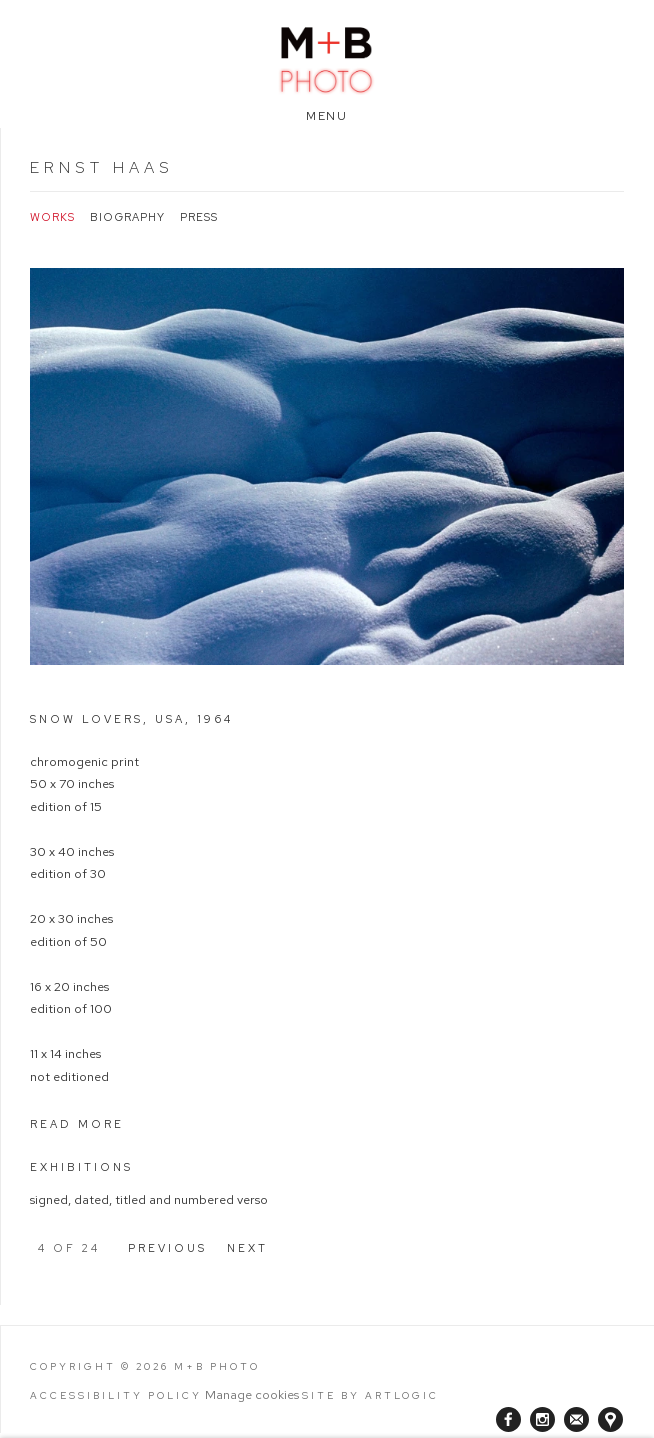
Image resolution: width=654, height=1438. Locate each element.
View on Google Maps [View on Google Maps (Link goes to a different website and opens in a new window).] (610, 1419)
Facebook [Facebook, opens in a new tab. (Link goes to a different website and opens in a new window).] (508, 1420)
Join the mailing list (576, 1419)
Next (247, 1248)
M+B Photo (327, 57)
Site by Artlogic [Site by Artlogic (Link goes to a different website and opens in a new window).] (370, 1395)
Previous (167, 1248)
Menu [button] (326, 116)
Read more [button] (77, 1124)
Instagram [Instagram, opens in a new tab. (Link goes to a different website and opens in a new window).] (542, 1420)
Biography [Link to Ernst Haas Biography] (127, 217)
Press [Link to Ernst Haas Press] (199, 217)
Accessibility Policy (116, 1395)
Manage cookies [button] (252, 1394)
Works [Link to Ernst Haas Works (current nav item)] (52, 217)
